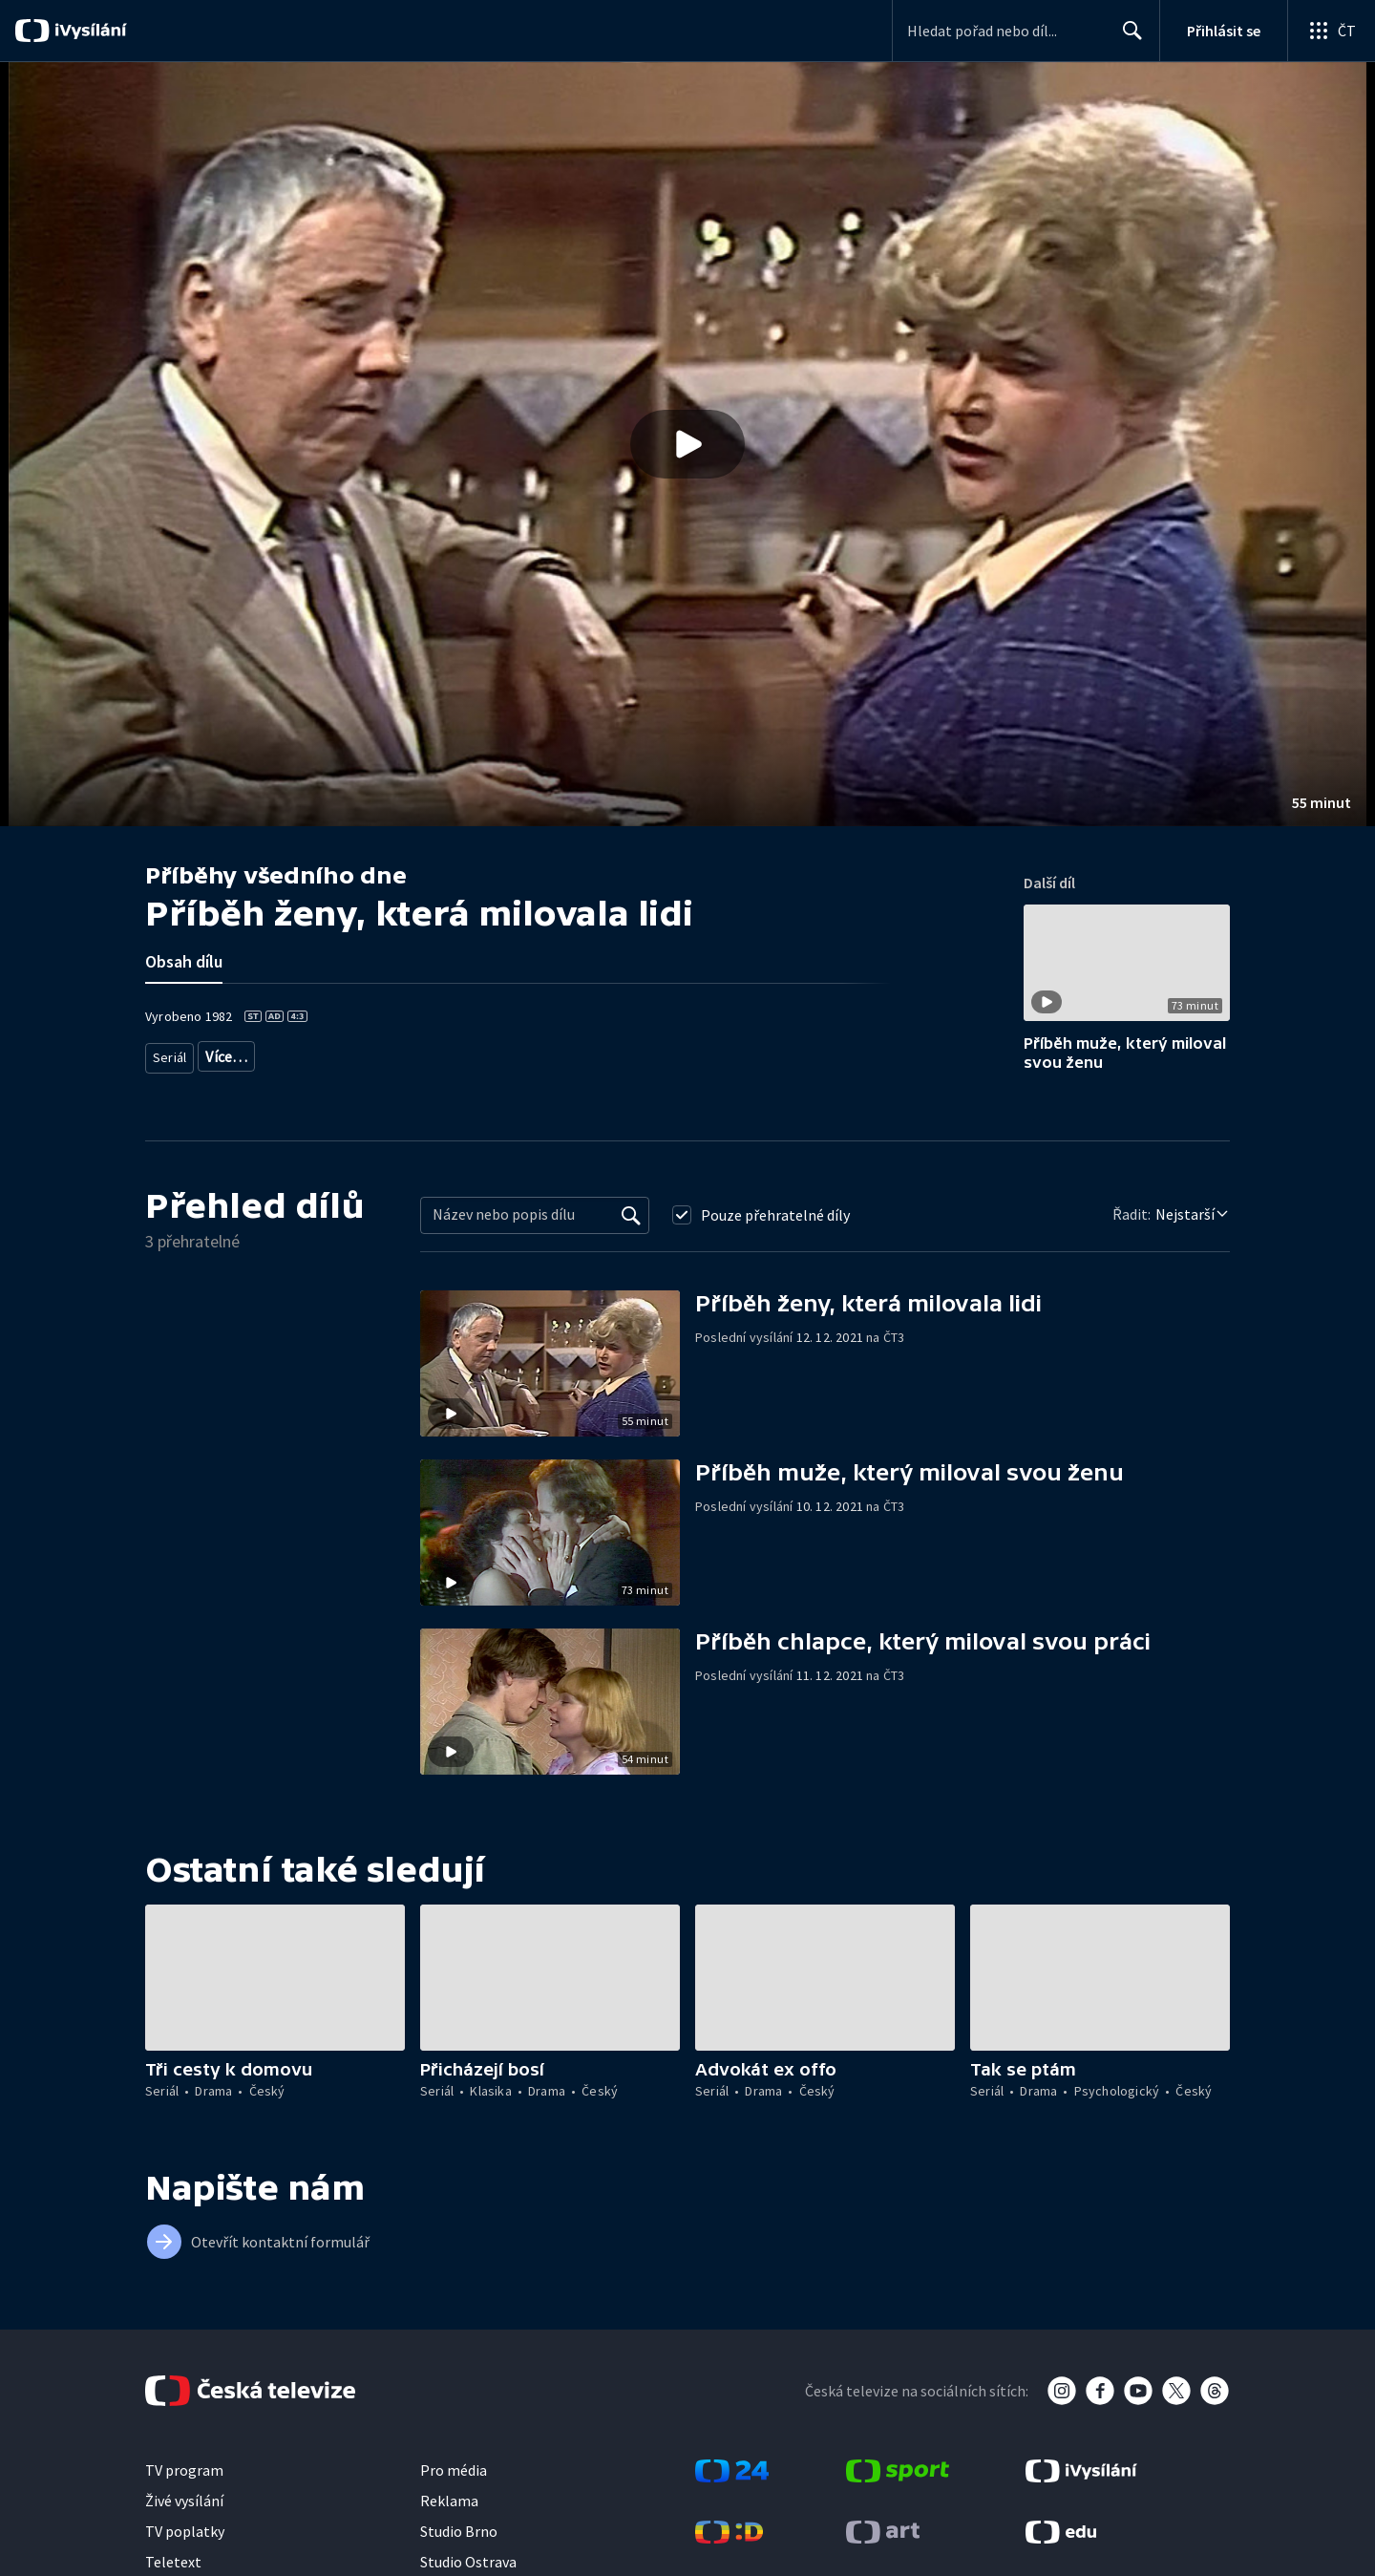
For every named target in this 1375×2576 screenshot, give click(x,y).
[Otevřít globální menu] (1331, 30)
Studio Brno (458, 2531)
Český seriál (353, 1053)
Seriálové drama (253, 1053)
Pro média (453, 2470)
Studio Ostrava (468, 2561)
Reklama (449, 2500)
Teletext (173, 2561)
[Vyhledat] (631, 1215)
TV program (184, 2470)
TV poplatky (184, 2531)
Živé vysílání (184, 2500)
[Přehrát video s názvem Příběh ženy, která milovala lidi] (687, 444)
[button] (687, 444)
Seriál (170, 1053)
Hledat (1127, 38)
